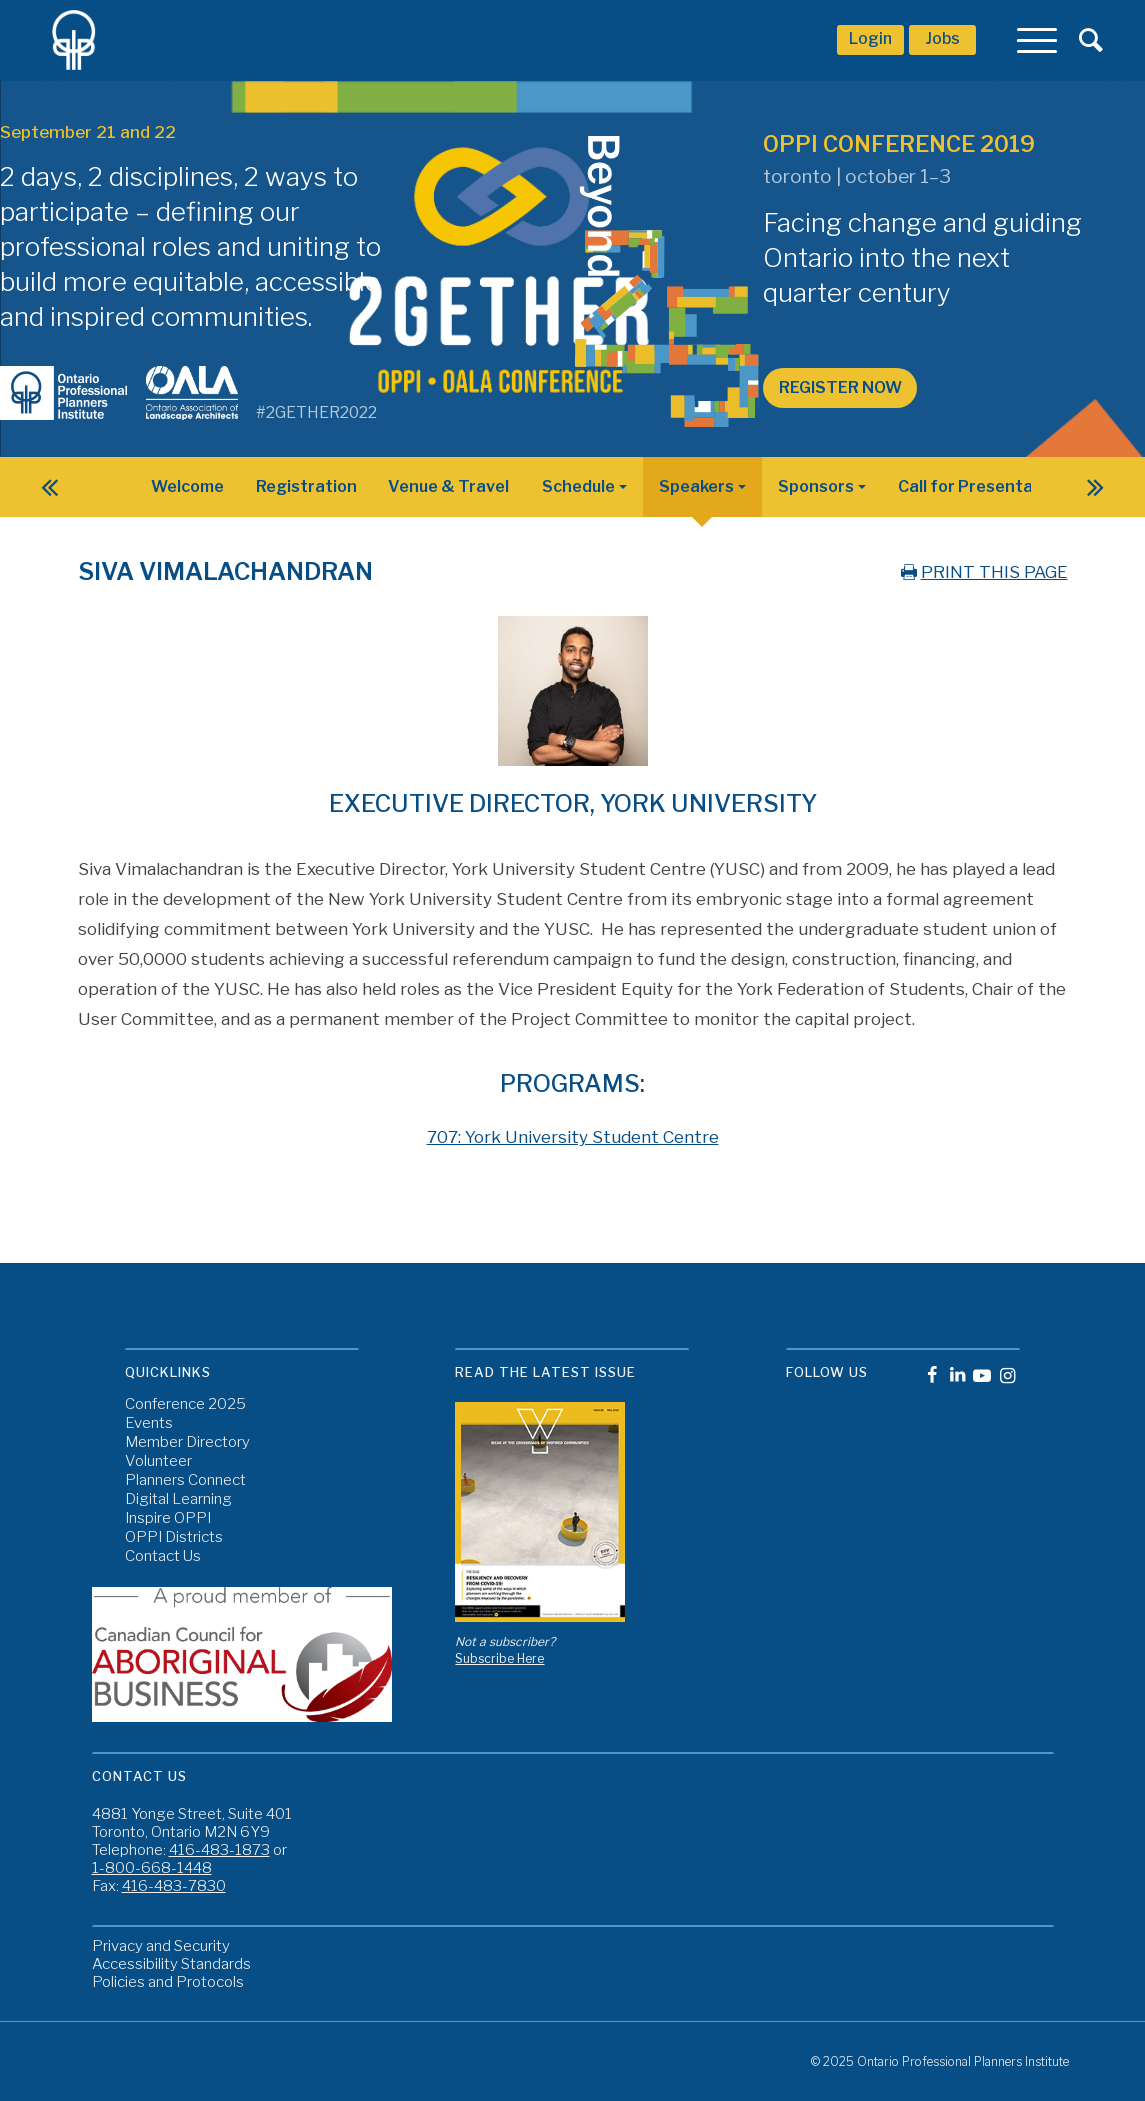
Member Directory (187, 1442)
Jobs (942, 38)
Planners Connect (185, 1480)
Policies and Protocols (168, 1982)
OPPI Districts (174, 1537)
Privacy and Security (161, 1946)
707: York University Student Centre (573, 1137)
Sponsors (816, 486)
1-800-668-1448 (152, 1868)
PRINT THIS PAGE (982, 572)
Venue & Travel (448, 486)
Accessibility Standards (171, 1964)
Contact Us (163, 1556)
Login (870, 38)
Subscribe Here (499, 1658)
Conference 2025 (185, 1404)
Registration (306, 486)
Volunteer (158, 1461)
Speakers (696, 486)
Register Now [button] (840, 387)
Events (149, 1423)
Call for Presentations (986, 486)
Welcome (187, 486)
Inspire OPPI (168, 1518)
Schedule (578, 486)
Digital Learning (178, 1499)
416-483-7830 (174, 1886)
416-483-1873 (219, 1850)
